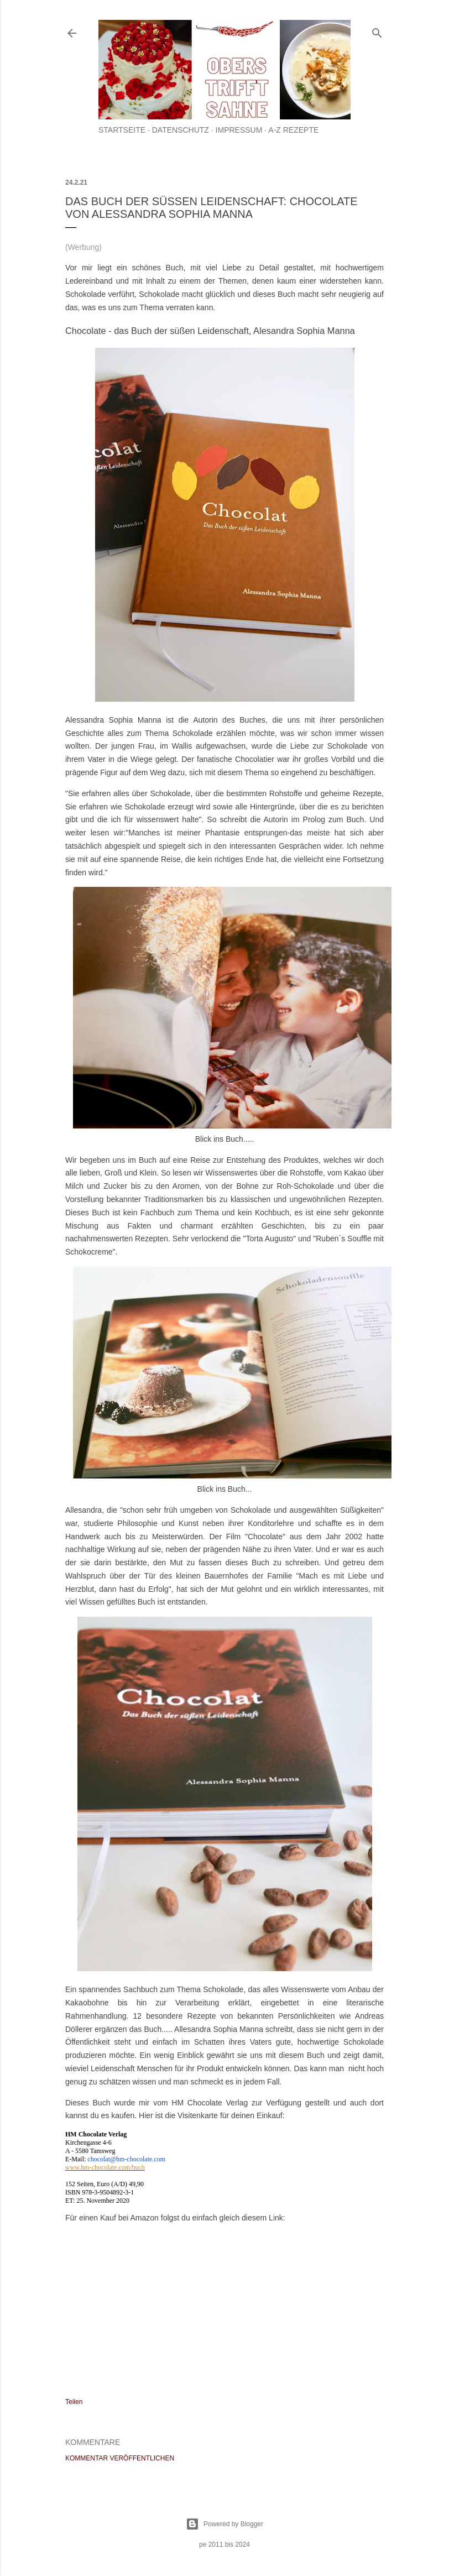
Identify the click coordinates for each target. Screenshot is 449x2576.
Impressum (239, 130)
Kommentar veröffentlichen (119, 2458)
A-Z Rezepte (293, 130)
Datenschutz (180, 130)
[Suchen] (377, 30)
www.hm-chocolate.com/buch (105, 2167)
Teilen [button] (73, 2402)
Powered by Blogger (224, 2524)
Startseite (121, 130)
